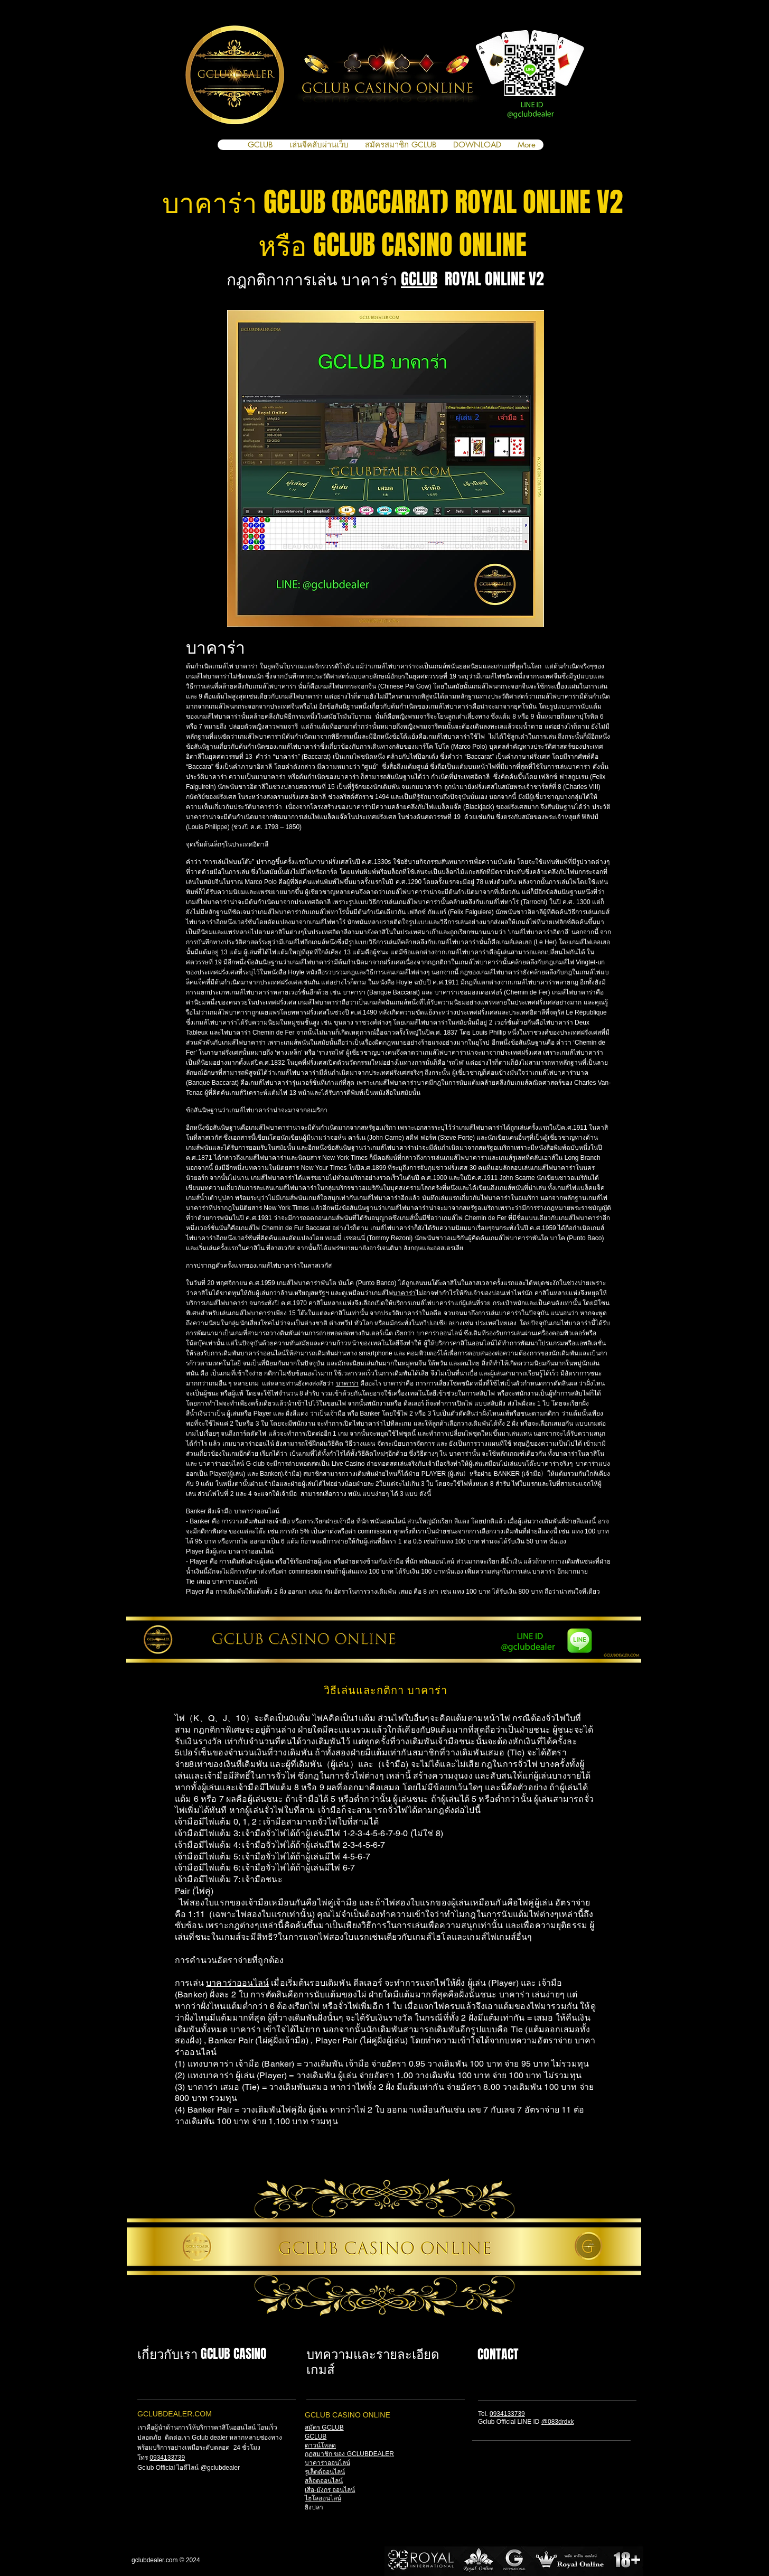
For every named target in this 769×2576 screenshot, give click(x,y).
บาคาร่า (404, 1293)
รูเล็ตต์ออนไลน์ (325, 2472)
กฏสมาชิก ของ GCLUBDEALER (349, 2454)
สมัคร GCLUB (324, 2427)
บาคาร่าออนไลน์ (237, 1983)
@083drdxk (557, 2421)
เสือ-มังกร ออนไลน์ (330, 2490)
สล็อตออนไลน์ (324, 2481)
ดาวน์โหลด (320, 2445)
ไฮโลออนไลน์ (323, 2498)
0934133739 (167, 2457)
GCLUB (419, 279)
